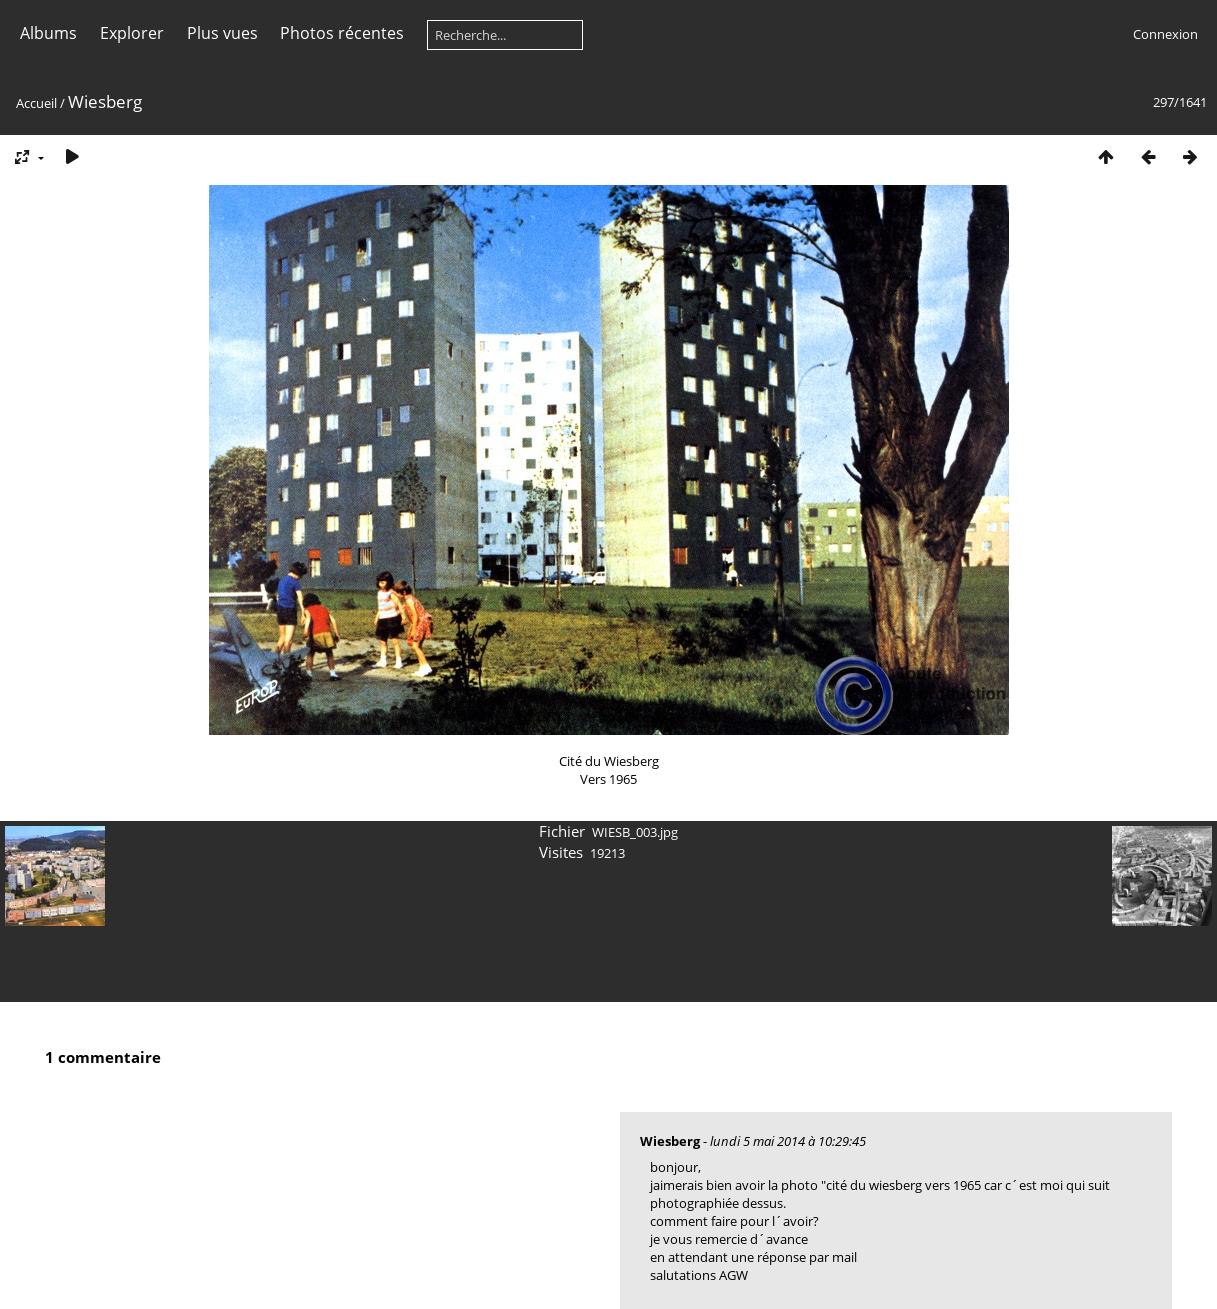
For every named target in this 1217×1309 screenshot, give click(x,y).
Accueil (36, 103)
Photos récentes (342, 33)
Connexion (1165, 34)
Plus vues (222, 33)
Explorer (132, 33)
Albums (48, 33)
